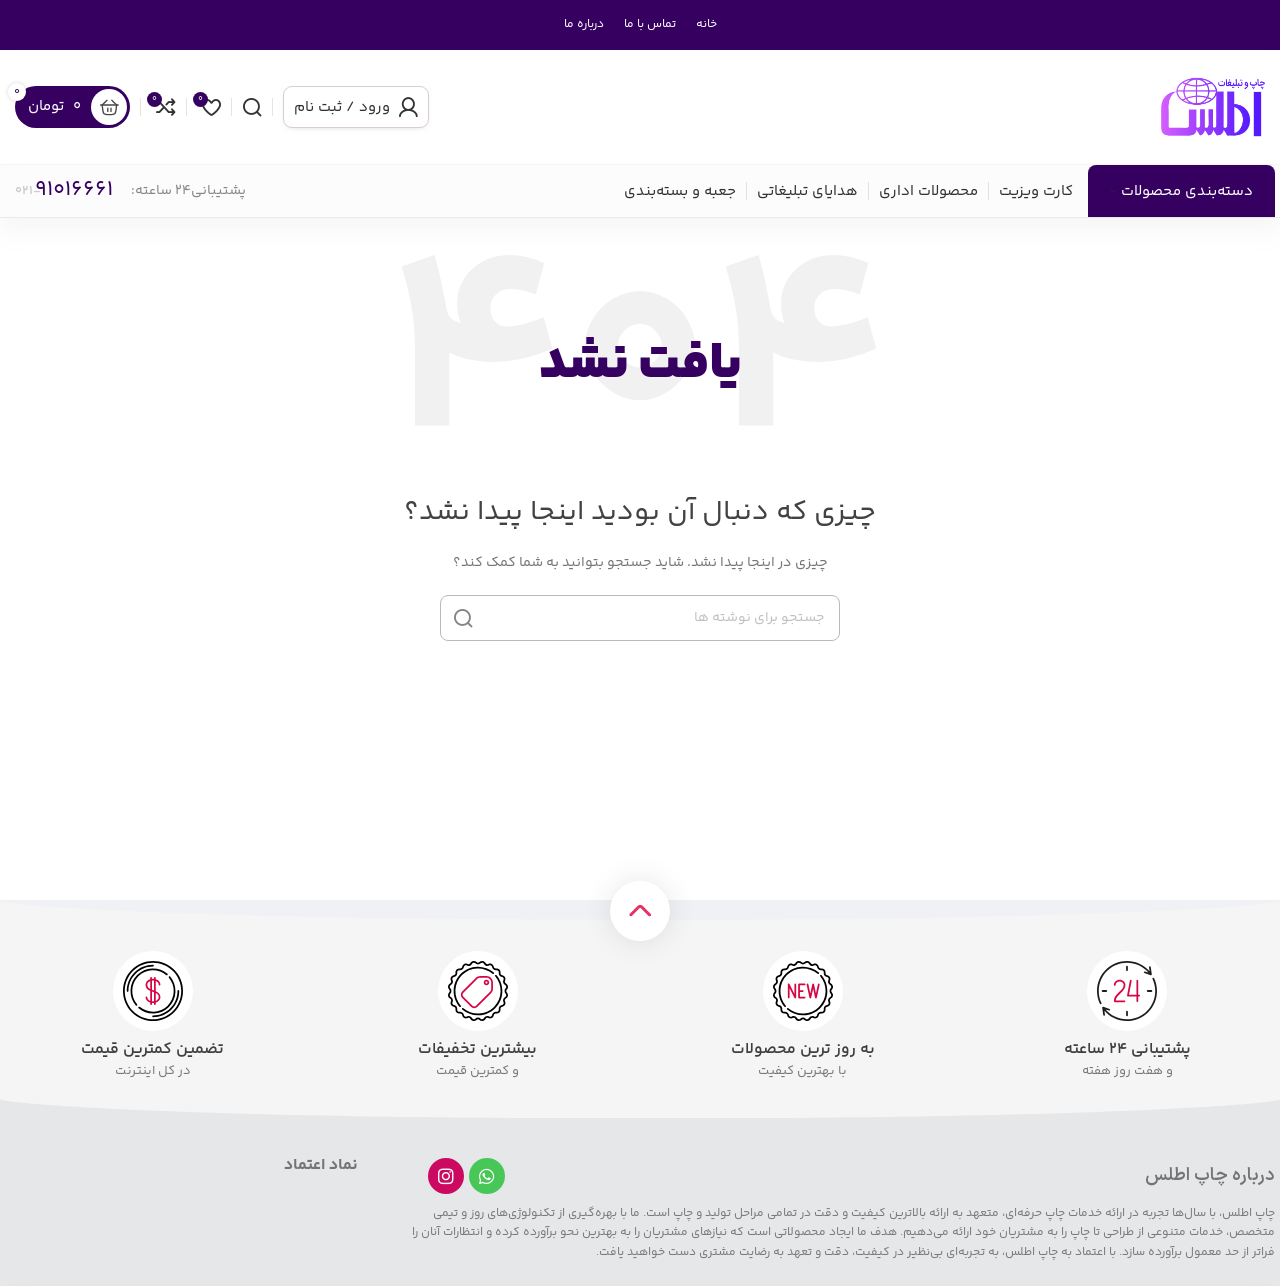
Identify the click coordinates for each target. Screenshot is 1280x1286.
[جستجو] (252, 107)
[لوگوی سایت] (1213, 107)
